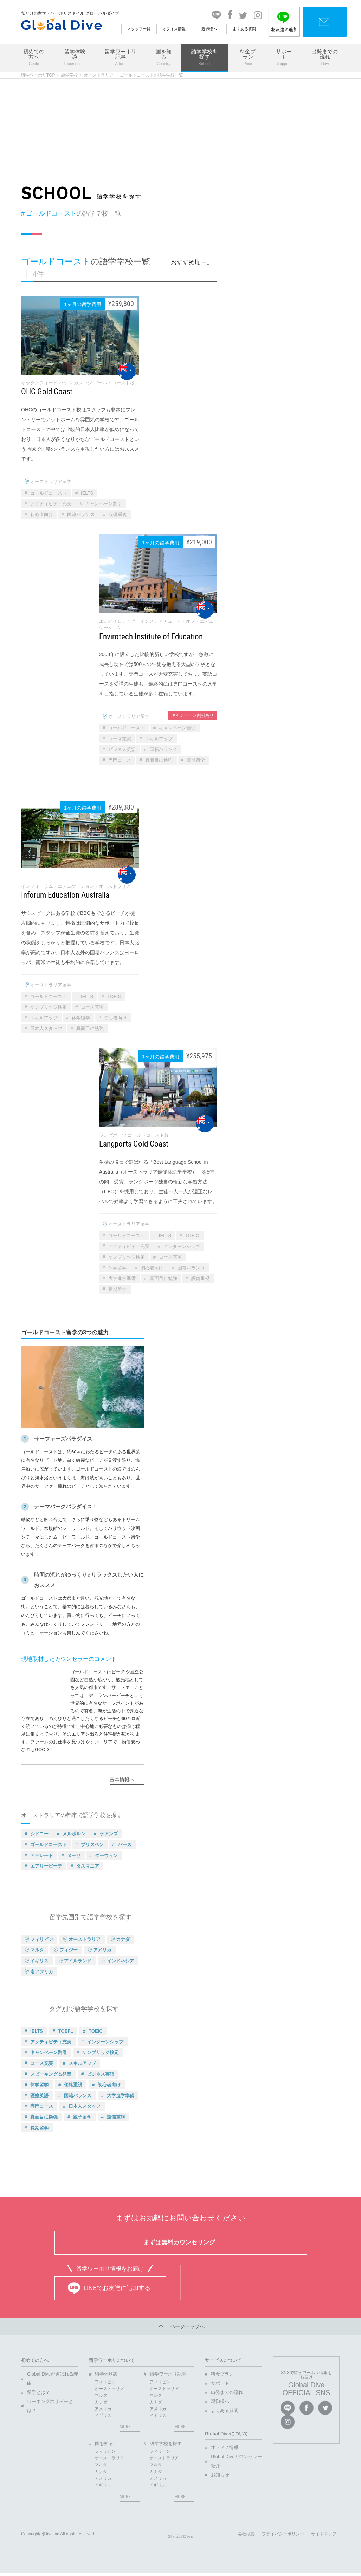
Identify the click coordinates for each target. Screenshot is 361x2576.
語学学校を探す (204, 57)
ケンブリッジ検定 (48, 1007)
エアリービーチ (46, 1866)
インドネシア (120, 1960)
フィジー (68, 1950)
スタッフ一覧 (138, 29)
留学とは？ (38, 2392)
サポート (284, 57)
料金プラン (247, 57)
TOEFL (65, 2031)
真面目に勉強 (159, 760)
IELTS (87, 493)
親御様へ (209, 29)
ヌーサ (74, 1855)
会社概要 (246, 2536)
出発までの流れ (325, 57)
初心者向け (41, 514)
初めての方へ (34, 57)
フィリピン (41, 1939)
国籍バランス (81, 514)
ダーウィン (106, 1855)
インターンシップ (181, 1246)
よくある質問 (244, 29)
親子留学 (82, 2117)
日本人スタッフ (46, 1028)
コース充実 (119, 738)
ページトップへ (181, 2326)
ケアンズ (108, 1833)
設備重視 (118, 514)
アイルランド (77, 1960)
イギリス (39, 1960)
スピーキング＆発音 (50, 2074)
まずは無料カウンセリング (179, 2242)
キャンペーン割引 (103, 503)
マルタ (37, 1950)
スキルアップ (159, 738)
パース (124, 1844)
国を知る (163, 57)
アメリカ (102, 1950)
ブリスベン (92, 1844)
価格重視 (73, 2084)
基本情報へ (122, 1779)
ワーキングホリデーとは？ (50, 2406)
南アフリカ (41, 1971)
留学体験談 (74, 57)
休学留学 (81, 1018)
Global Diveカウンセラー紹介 (236, 2461)
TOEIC (114, 996)
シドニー (39, 1833)
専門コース (119, 760)
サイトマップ (323, 2536)
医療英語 (39, 2095)
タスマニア (87, 1866)
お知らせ (220, 2474)
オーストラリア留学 (50, 481)
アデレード (41, 1855)
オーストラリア (99, 75)
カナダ (123, 1939)
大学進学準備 (122, 1278)
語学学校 (69, 75)
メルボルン (74, 1833)
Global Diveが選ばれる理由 (52, 2378)
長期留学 (196, 760)
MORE (125, 2426)
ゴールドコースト (48, 493)
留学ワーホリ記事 (120, 57)
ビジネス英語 (122, 749)
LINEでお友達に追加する (109, 2288)
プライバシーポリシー (283, 2536)
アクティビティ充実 (50, 503)
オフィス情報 (174, 29)
